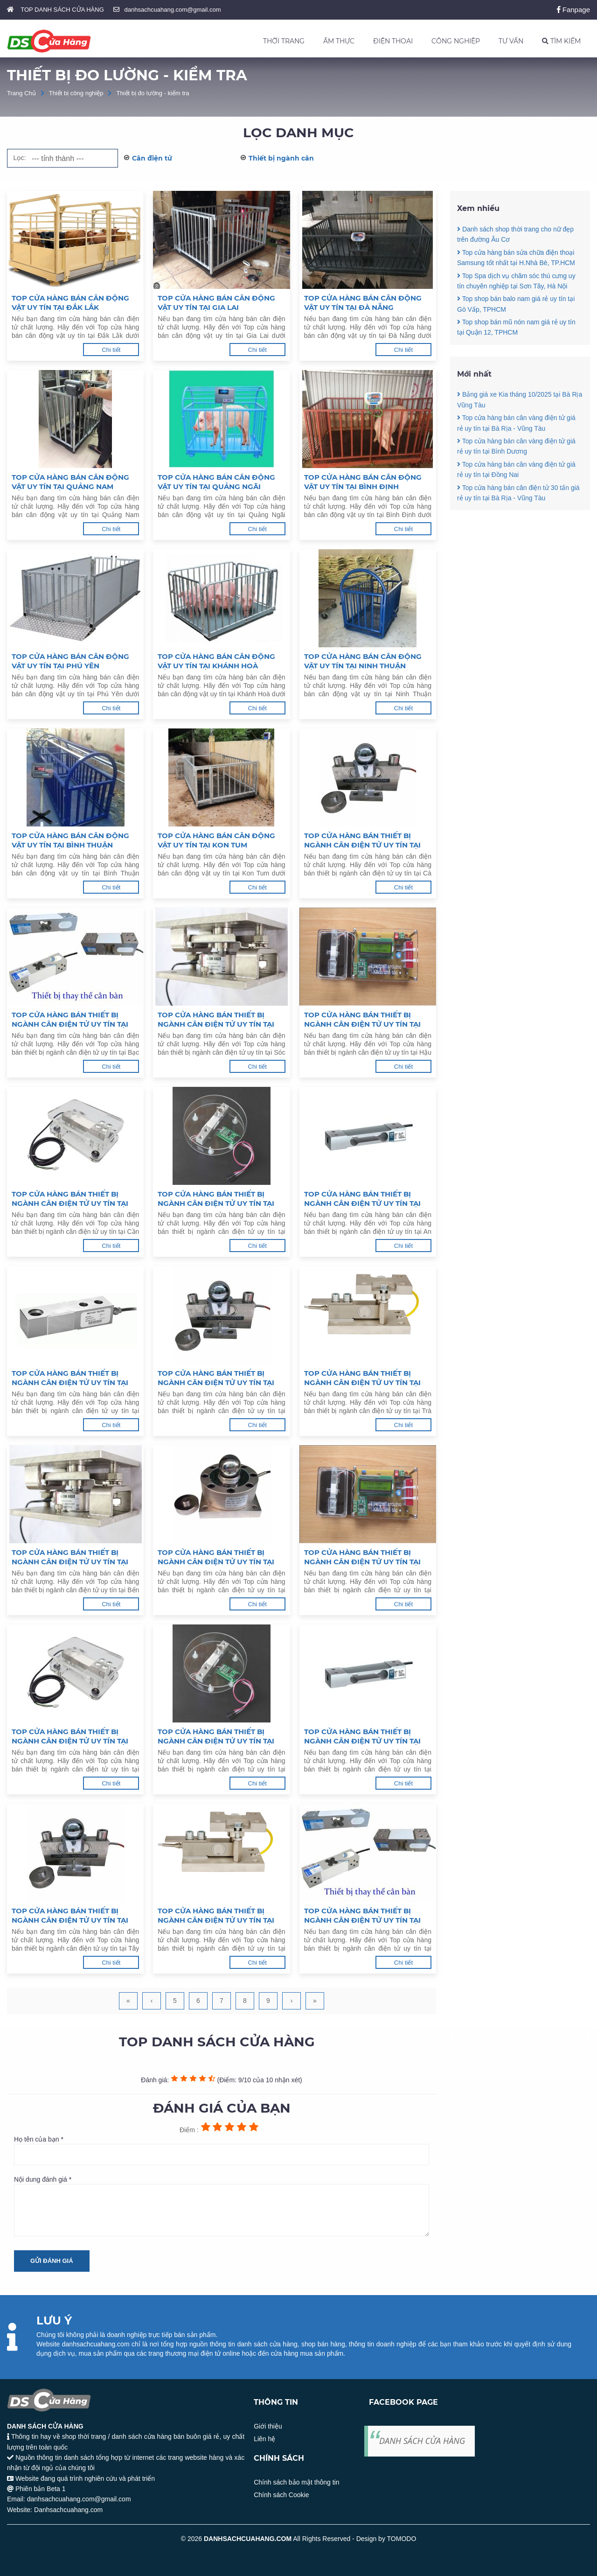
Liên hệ (264, 2439)
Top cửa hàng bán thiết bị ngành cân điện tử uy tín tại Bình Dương (362, 1736)
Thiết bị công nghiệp (76, 93)
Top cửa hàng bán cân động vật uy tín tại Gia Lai (216, 303)
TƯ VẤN (511, 41)
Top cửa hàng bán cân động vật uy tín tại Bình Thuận (70, 840)
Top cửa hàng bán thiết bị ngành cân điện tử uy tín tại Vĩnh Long (216, 1378)
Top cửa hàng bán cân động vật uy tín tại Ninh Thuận (363, 661)
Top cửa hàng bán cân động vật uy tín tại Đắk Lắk (70, 303)
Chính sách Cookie (281, 2495)
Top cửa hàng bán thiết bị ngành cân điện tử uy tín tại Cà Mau (362, 840)
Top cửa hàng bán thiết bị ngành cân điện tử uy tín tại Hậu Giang (362, 1019)
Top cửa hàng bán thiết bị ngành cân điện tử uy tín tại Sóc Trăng (216, 1019)
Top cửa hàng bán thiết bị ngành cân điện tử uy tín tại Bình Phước (216, 1915)
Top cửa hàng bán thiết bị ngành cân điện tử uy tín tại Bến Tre (70, 1557)
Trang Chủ (21, 93)
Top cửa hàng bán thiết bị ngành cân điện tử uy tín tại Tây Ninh (70, 1915)
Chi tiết (111, 349)
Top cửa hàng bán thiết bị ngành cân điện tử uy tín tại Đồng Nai (216, 1736)
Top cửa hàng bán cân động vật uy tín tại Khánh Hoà (216, 661)
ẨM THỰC (338, 41)
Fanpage (573, 10)
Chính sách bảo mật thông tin (296, 2482)
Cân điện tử (152, 158)
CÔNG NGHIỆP (455, 41)
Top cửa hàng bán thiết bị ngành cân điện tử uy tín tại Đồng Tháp (70, 1378)
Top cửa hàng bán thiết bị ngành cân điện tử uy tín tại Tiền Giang (216, 1557)
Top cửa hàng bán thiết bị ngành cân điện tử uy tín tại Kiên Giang (216, 1199)
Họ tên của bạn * (221, 2150)
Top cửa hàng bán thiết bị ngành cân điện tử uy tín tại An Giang (362, 1199)
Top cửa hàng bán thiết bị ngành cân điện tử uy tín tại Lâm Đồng (362, 1915)
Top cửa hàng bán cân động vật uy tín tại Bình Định (363, 482)
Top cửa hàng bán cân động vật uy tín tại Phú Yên (70, 661)
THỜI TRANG (284, 41)
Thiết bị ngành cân (281, 158)
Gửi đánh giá (51, 2260)
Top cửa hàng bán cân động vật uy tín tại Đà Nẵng (363, 303)
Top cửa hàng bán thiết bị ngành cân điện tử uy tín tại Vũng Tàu (70, 1736)
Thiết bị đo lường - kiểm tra (152, 93)
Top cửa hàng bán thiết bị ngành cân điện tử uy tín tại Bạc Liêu (70, 1019)
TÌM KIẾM (561, 41)
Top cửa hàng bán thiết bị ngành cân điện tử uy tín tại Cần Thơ (70, 1199)
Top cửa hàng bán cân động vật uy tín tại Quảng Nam (70, 482)
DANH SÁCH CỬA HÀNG (422, 2440)
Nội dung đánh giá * (221, 2206)
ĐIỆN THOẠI (393, 41)
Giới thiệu (268, 2426)
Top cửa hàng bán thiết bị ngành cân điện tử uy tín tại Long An (362, 1557)
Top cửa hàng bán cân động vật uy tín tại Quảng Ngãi (216, 482)
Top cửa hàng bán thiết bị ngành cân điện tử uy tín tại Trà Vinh (362, 1378)
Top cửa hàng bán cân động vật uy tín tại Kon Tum (216, 840)
